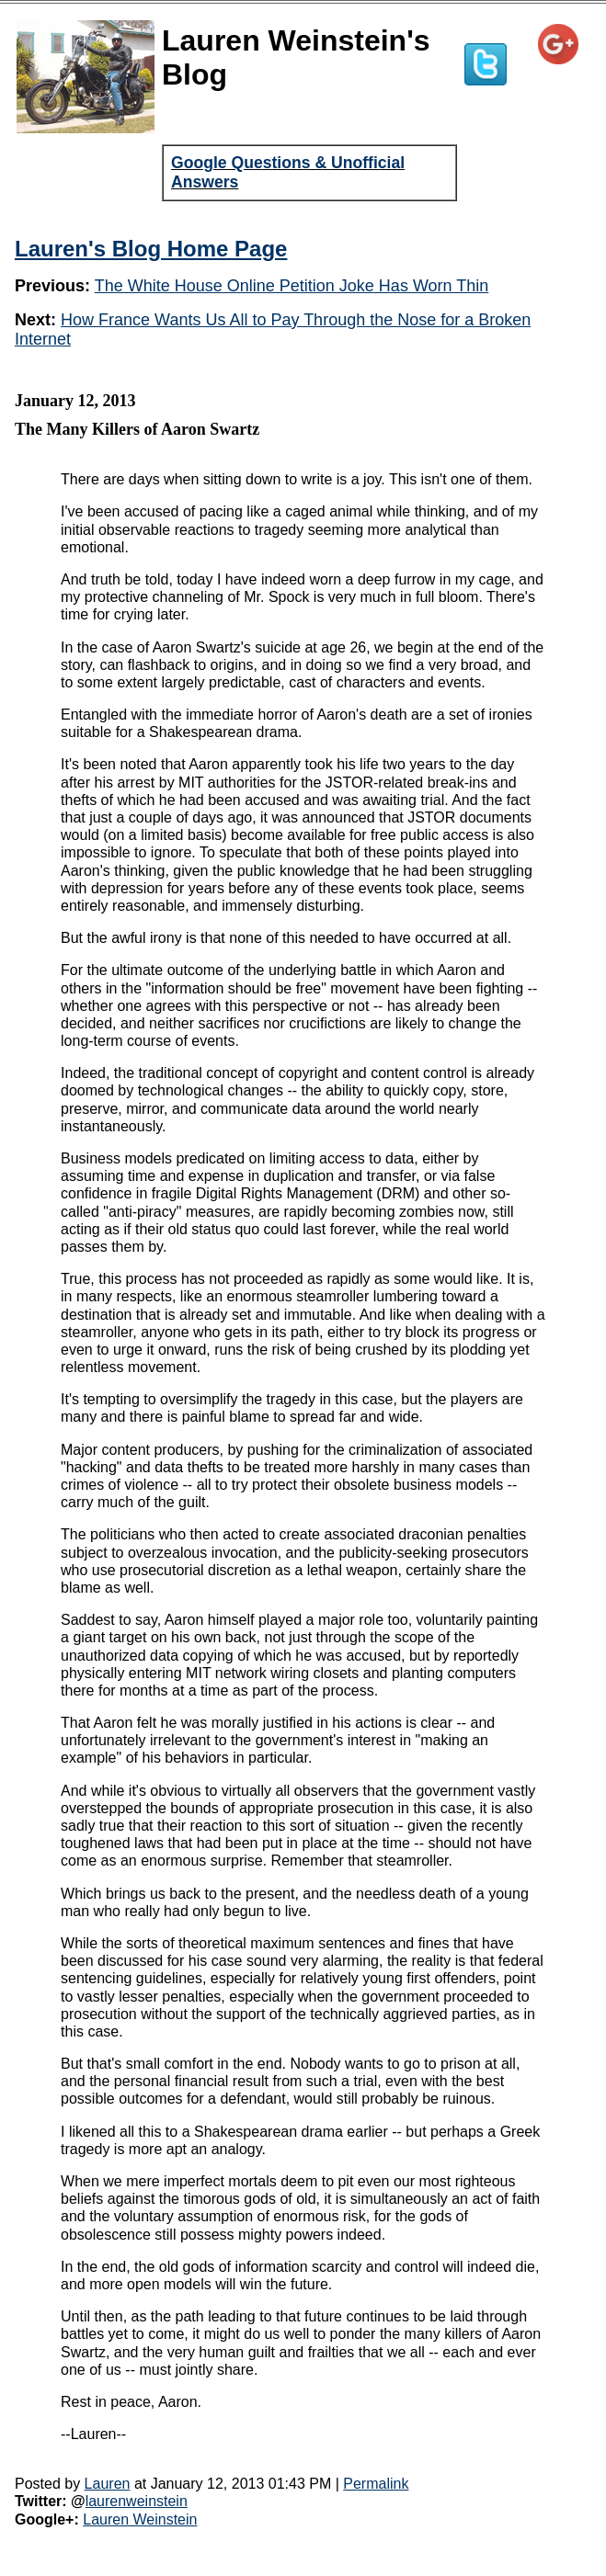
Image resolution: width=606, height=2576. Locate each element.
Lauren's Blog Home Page (151, 248)
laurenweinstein (137, 2501)
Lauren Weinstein (140, 2519)
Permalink (375, 2483)
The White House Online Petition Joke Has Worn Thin (292, 286)
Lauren (108, 2483)
